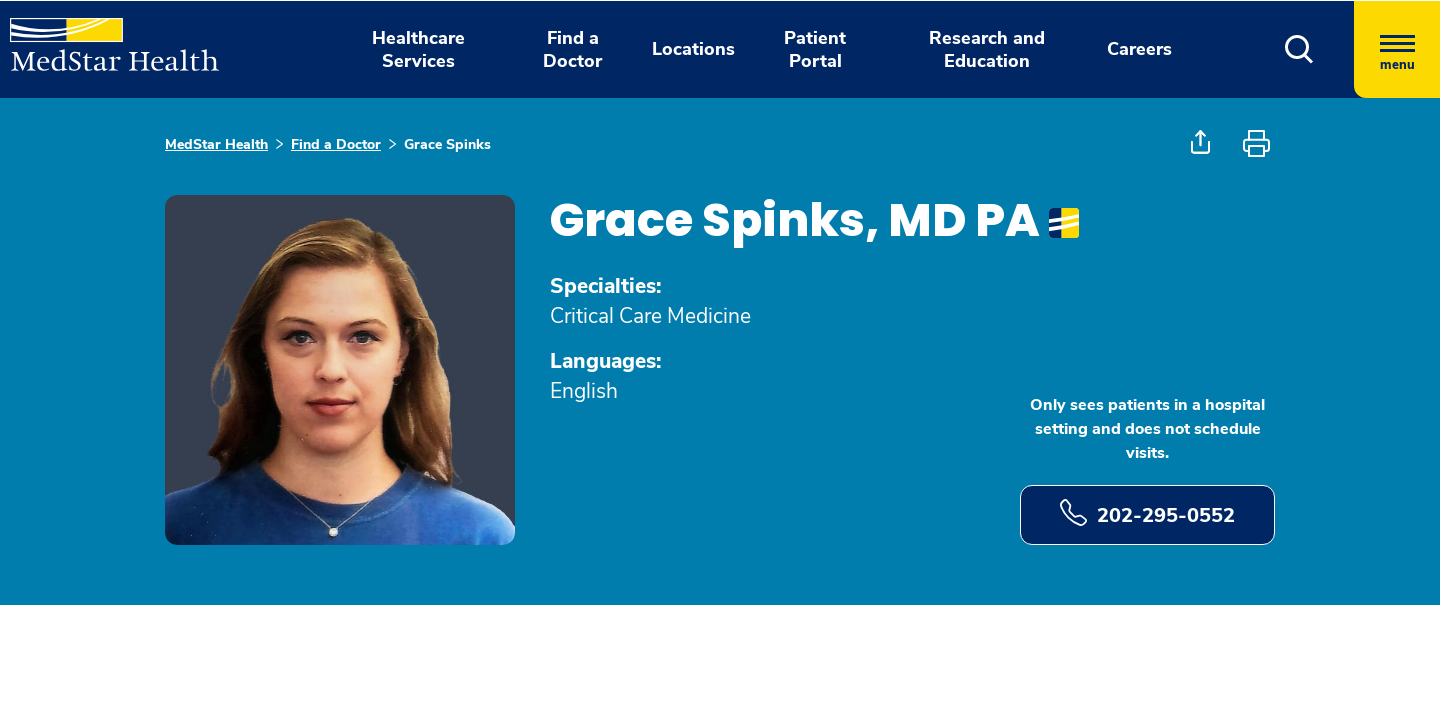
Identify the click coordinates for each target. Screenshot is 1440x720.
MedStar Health (216, 144)
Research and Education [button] (987, 49)
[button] (1299, 49)
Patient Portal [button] (815, 49)
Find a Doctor (336, 144)
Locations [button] (693, 49)
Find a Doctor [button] (572, 49)
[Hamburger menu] (1397, 49)
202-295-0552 (1147, 514)
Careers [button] (1139, 49)
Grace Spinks (447, 144)
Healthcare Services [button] (418, 49)
